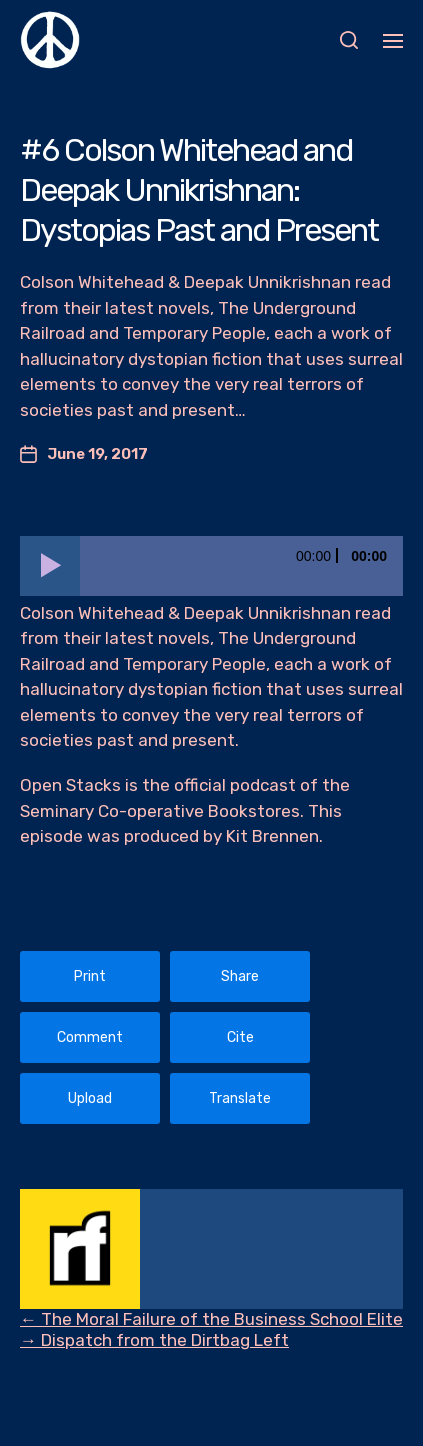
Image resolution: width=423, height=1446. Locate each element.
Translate (240, 1098)
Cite (240, 1037)
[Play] (50, 566)
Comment (90, 1037)
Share (240, 976)
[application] (211, 566)
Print (90, 976)
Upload (90, 1098)
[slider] (241, 566)
